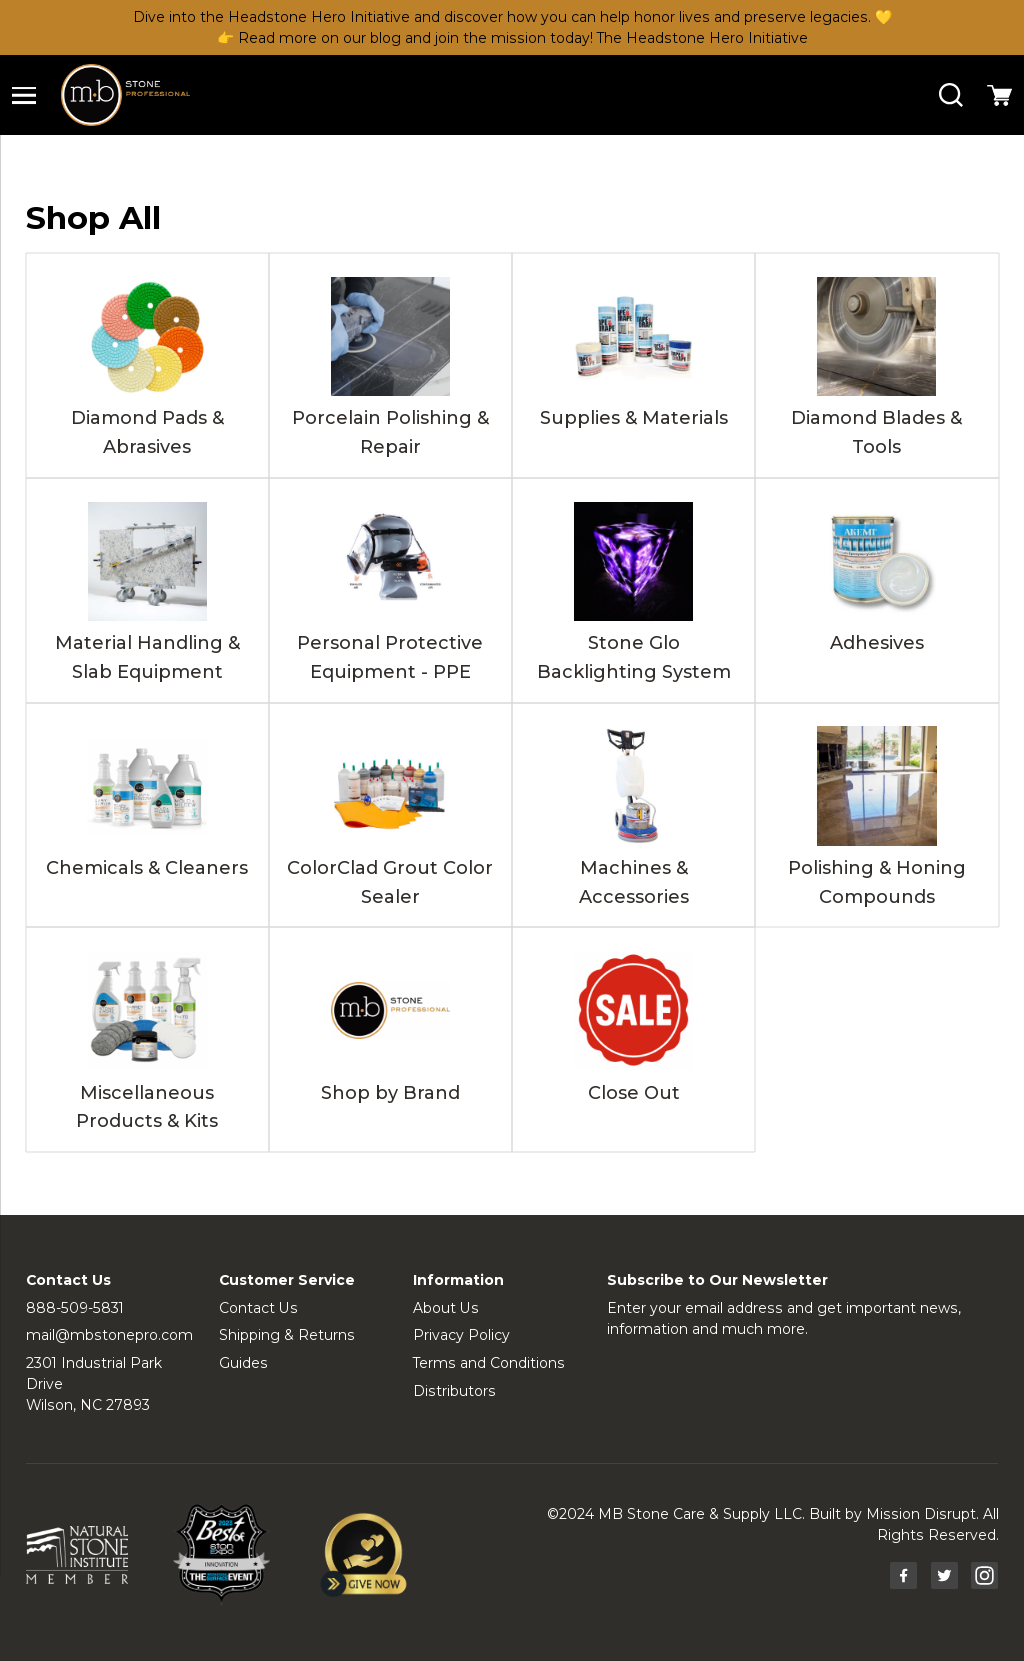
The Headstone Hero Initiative (702, 38)
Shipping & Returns (287, 1335)
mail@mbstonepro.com (109, 1335)
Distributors (454, 1391)
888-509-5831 (75, 1308)
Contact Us (258, 1308)
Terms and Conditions (489, 1363)
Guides (243, 1363)
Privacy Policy (461, 1335)
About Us (446, 1308)
